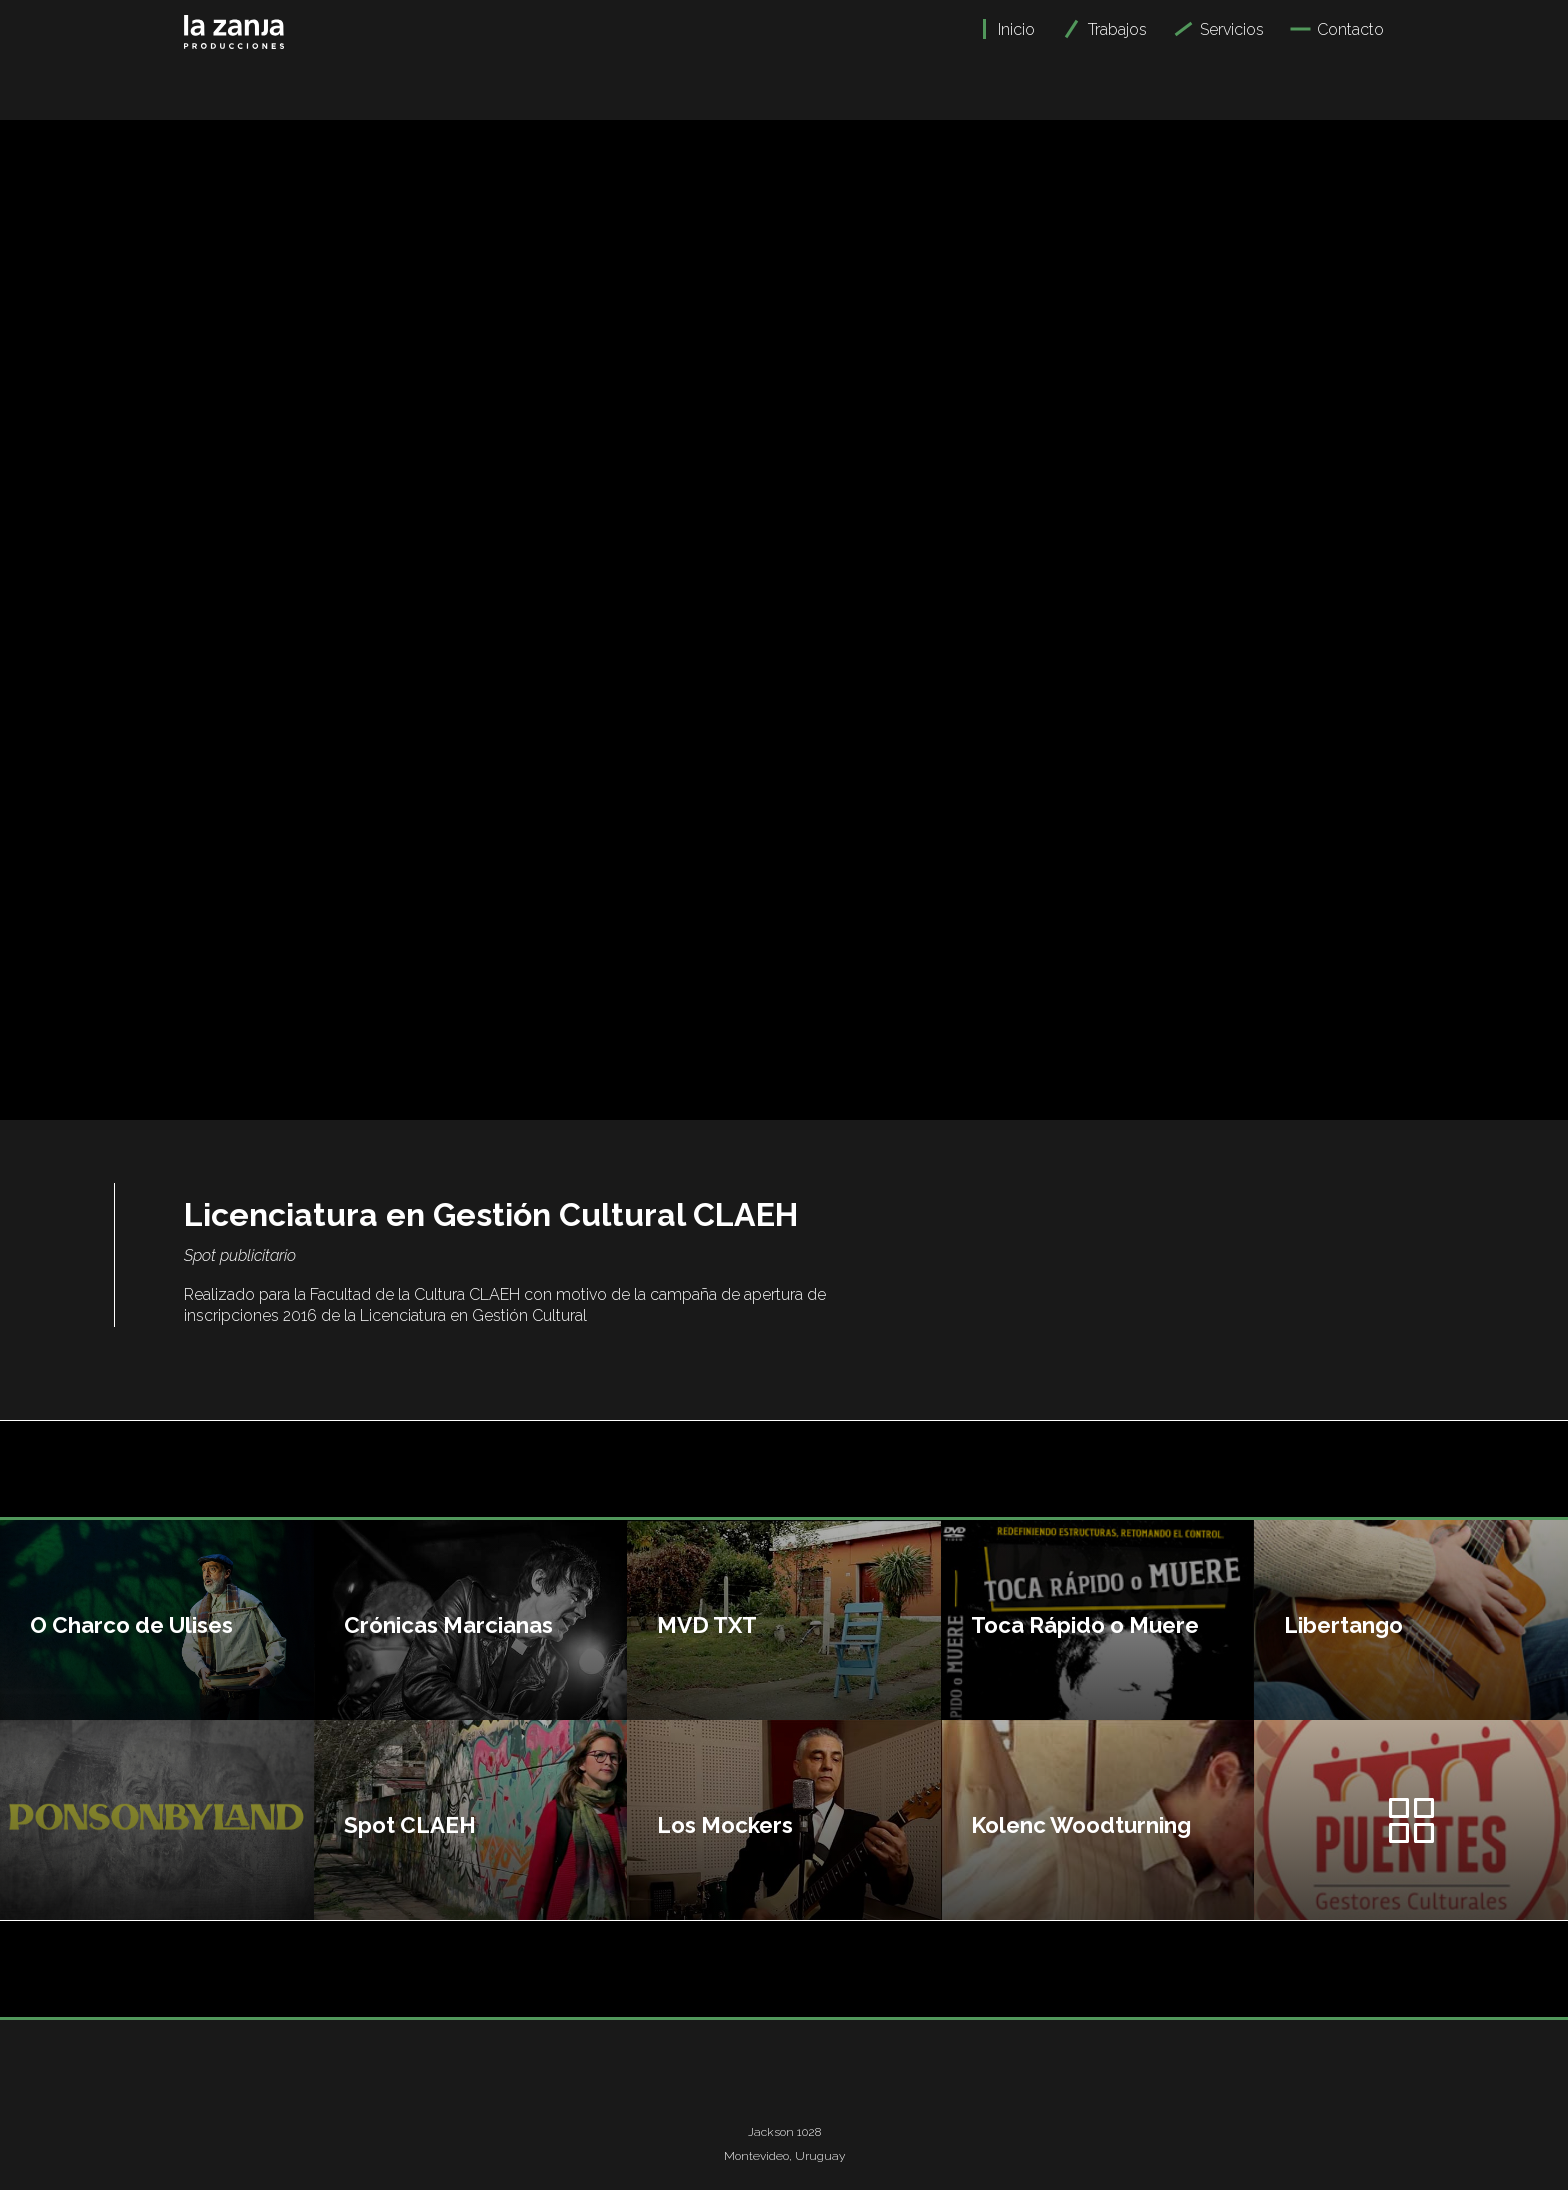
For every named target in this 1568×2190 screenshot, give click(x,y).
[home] (234, 24)
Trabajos (1117, 29)
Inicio (1016, 29)
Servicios (1232, 29)
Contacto (1350, 29)
